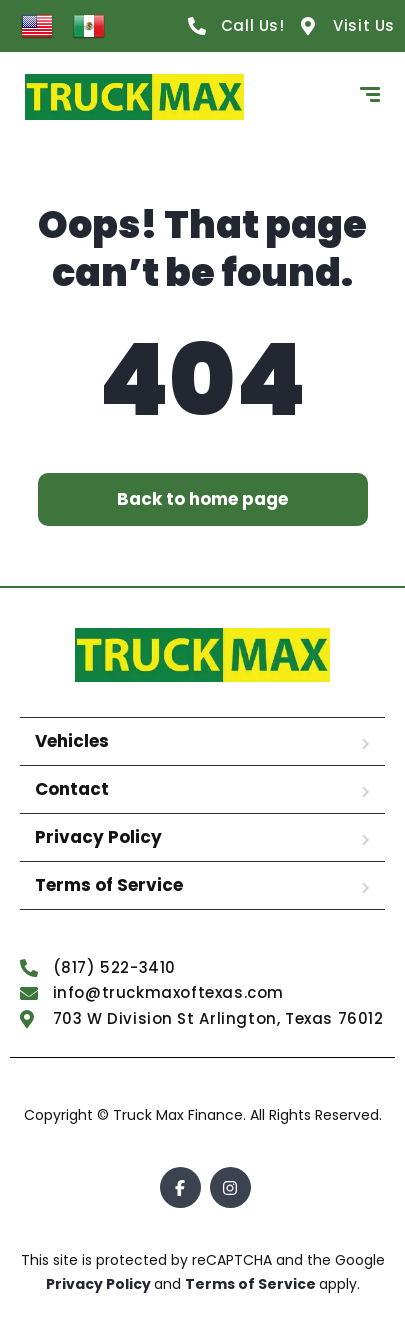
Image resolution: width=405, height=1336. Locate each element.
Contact (72, 789)
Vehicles (72, 741)
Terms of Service (109, 885)
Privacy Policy (98, 837)
